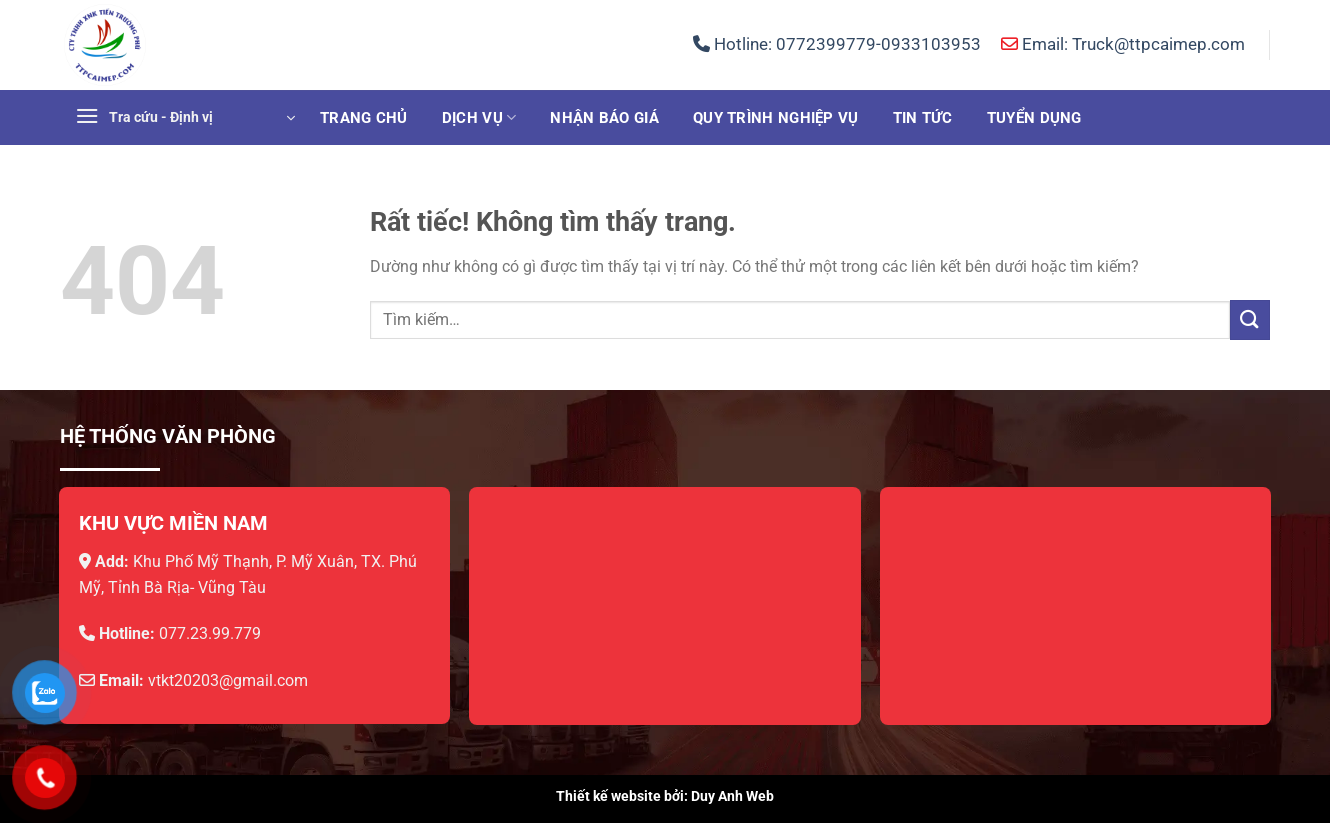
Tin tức (923, 118)
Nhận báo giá (604, 118)
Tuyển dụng (1034, 118)
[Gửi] (1250, 319)
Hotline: (837, 44)
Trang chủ (364, 118)
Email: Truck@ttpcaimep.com (1123, 44)
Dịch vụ (479, 117)
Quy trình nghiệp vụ (776, 118)
